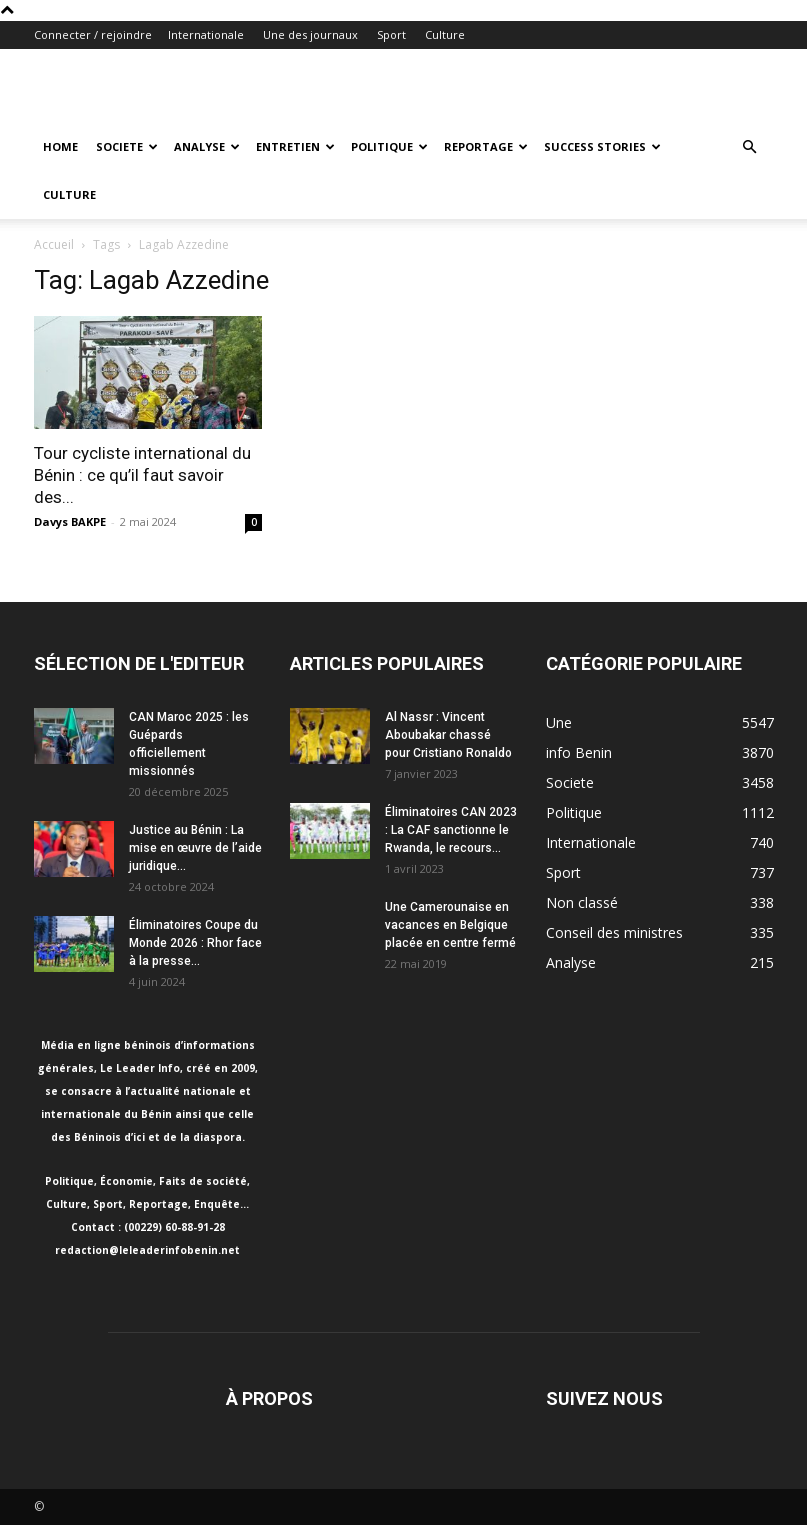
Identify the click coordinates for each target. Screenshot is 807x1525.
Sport (391, 34)
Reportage (486, 146)
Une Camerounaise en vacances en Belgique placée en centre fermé (450, 925)
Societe (127, 146)
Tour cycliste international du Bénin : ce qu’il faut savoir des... (142, 475)
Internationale (206, 34)
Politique (389, 146)
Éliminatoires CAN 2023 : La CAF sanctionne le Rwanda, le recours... (451, 830)
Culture (445, 34)
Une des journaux (310, 34)
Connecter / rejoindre (93, 34)
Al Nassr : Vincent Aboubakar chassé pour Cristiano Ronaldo (448, 735)
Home (60, 146)
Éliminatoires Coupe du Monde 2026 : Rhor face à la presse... (195, 943)
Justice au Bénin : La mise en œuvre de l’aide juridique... (195, 848)
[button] (750, 147)
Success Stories (602, 146)
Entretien (295, 146)
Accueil (54, 244)
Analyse (207, 146)
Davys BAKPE (70, 521)
